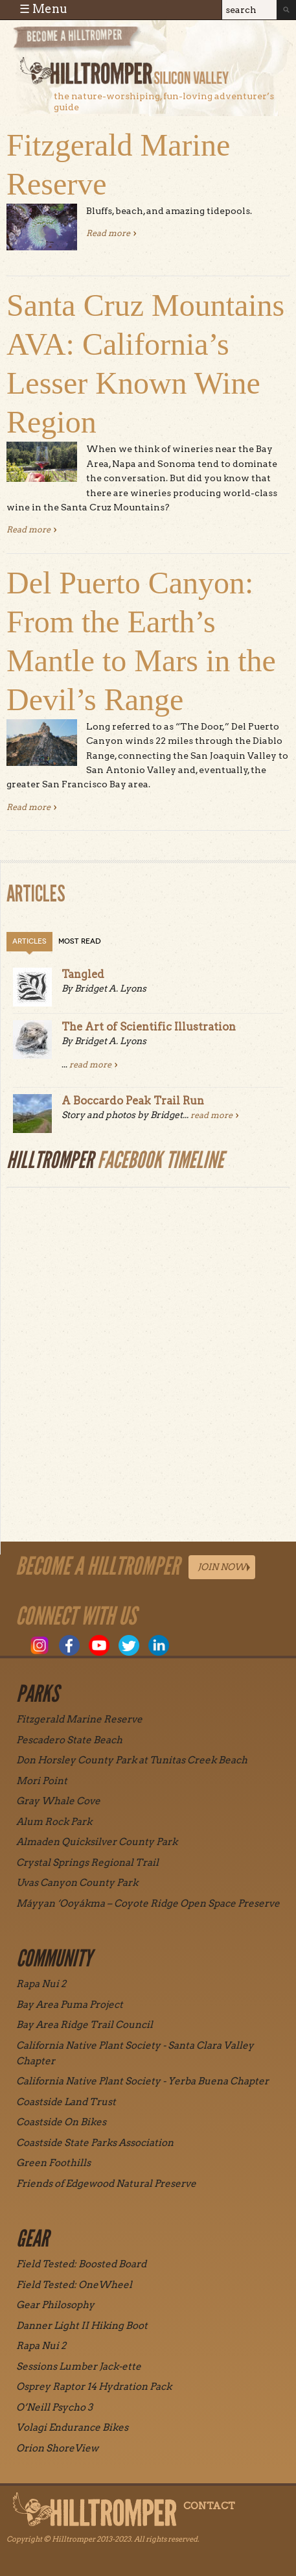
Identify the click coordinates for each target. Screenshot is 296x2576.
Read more (111, 232)
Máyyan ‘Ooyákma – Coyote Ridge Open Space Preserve (148, 1903)
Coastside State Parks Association (95, 2143)
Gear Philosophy (55, 2305)
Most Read (79, 941)
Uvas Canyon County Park (77, 1883)
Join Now (222, 1567)
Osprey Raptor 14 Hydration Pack (94, 2386)
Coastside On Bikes (61, 2122)
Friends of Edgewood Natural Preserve (106, 2183)
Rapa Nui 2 (41, 1984)
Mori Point (41, 1781)
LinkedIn (158, 1645)
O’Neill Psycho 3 (54, 2407)
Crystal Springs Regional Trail (87, 1862)
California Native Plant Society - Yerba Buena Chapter (142, 2081)
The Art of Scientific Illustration (149, 1026)
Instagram (39, 1645)
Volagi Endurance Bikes (72, 2427)
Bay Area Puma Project (69, 2004)
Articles (29, 941)
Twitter (129, 1645)
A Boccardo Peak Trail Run (133, 1100)
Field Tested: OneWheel (74, 2285)
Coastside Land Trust (66, 2102)
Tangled (83, 974)
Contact (209, 2506)
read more (90, 1064)
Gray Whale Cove (58, 1801)
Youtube (99, 1645)
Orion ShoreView (57, 2448)
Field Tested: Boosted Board (81, 2264)
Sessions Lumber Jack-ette (78, 2366)
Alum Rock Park (54, 1822)
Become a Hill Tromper (82, 41)
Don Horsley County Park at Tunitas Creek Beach (131, 1760)
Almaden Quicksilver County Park (96, 1842)
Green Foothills (53, 2163)
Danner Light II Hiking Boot (82, 2326)
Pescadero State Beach (69, 1740)
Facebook (69, 1645)
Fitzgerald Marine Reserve (79, 1719)
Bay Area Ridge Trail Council (84, 2025)
